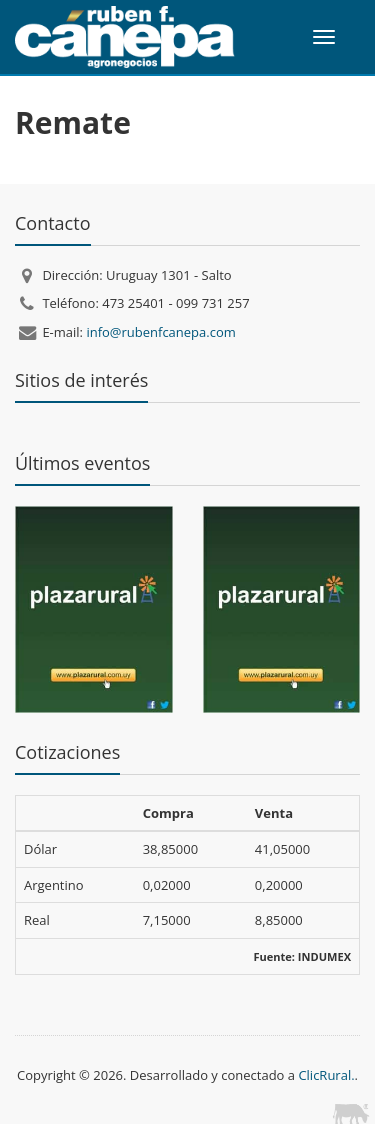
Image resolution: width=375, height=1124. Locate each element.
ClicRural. (326, 1075)
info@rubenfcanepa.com (160, 332)
